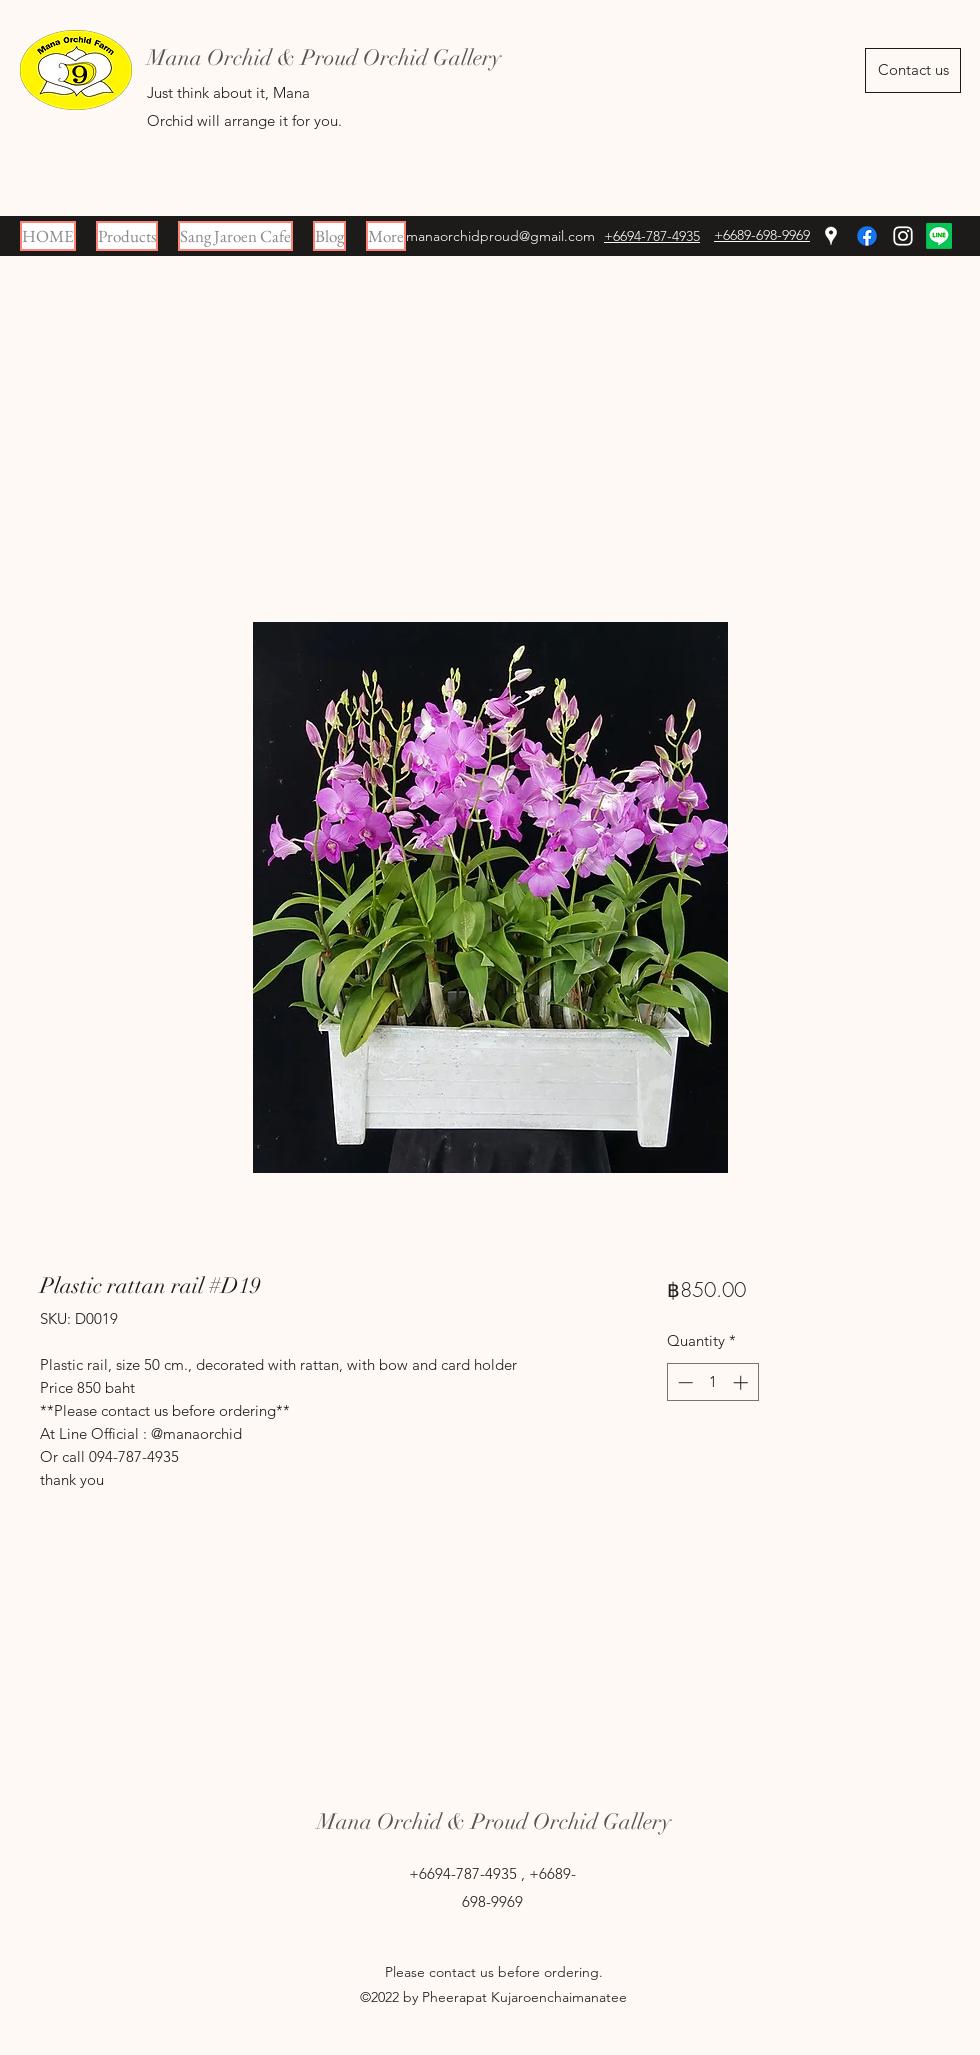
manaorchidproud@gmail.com (500, 236)
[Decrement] (683, 1382)
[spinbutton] (712, 1382)
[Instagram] (903, 236)
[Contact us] (913, 70)
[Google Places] (831, 236)
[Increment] (742, 1382)
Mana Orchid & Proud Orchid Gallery (494, 1821)
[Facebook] (867, 236)
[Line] (939, 236)
